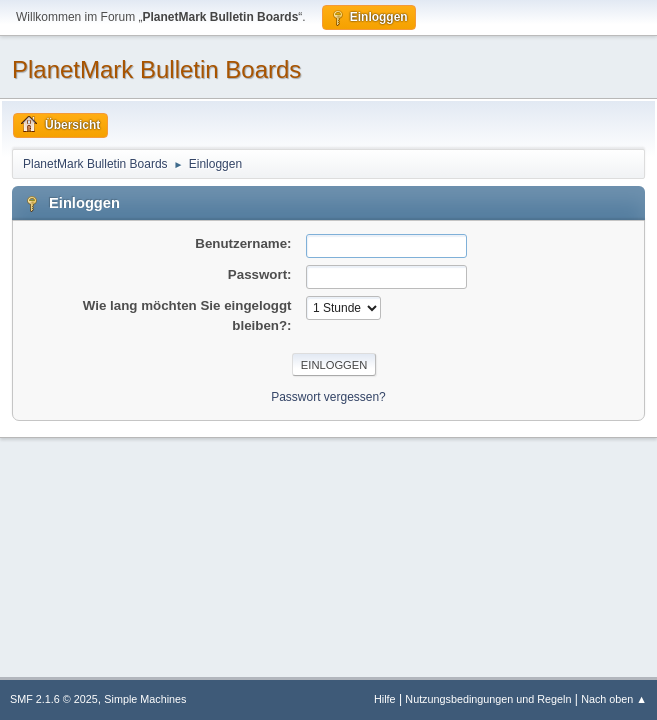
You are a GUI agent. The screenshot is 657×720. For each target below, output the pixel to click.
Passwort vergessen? (328, 397)
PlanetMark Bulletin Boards (156, 69)
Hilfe (385, 699)
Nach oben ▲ (614, 699)
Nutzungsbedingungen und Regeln (488, 699)
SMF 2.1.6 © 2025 (54, 699)
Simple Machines (145, 699)
